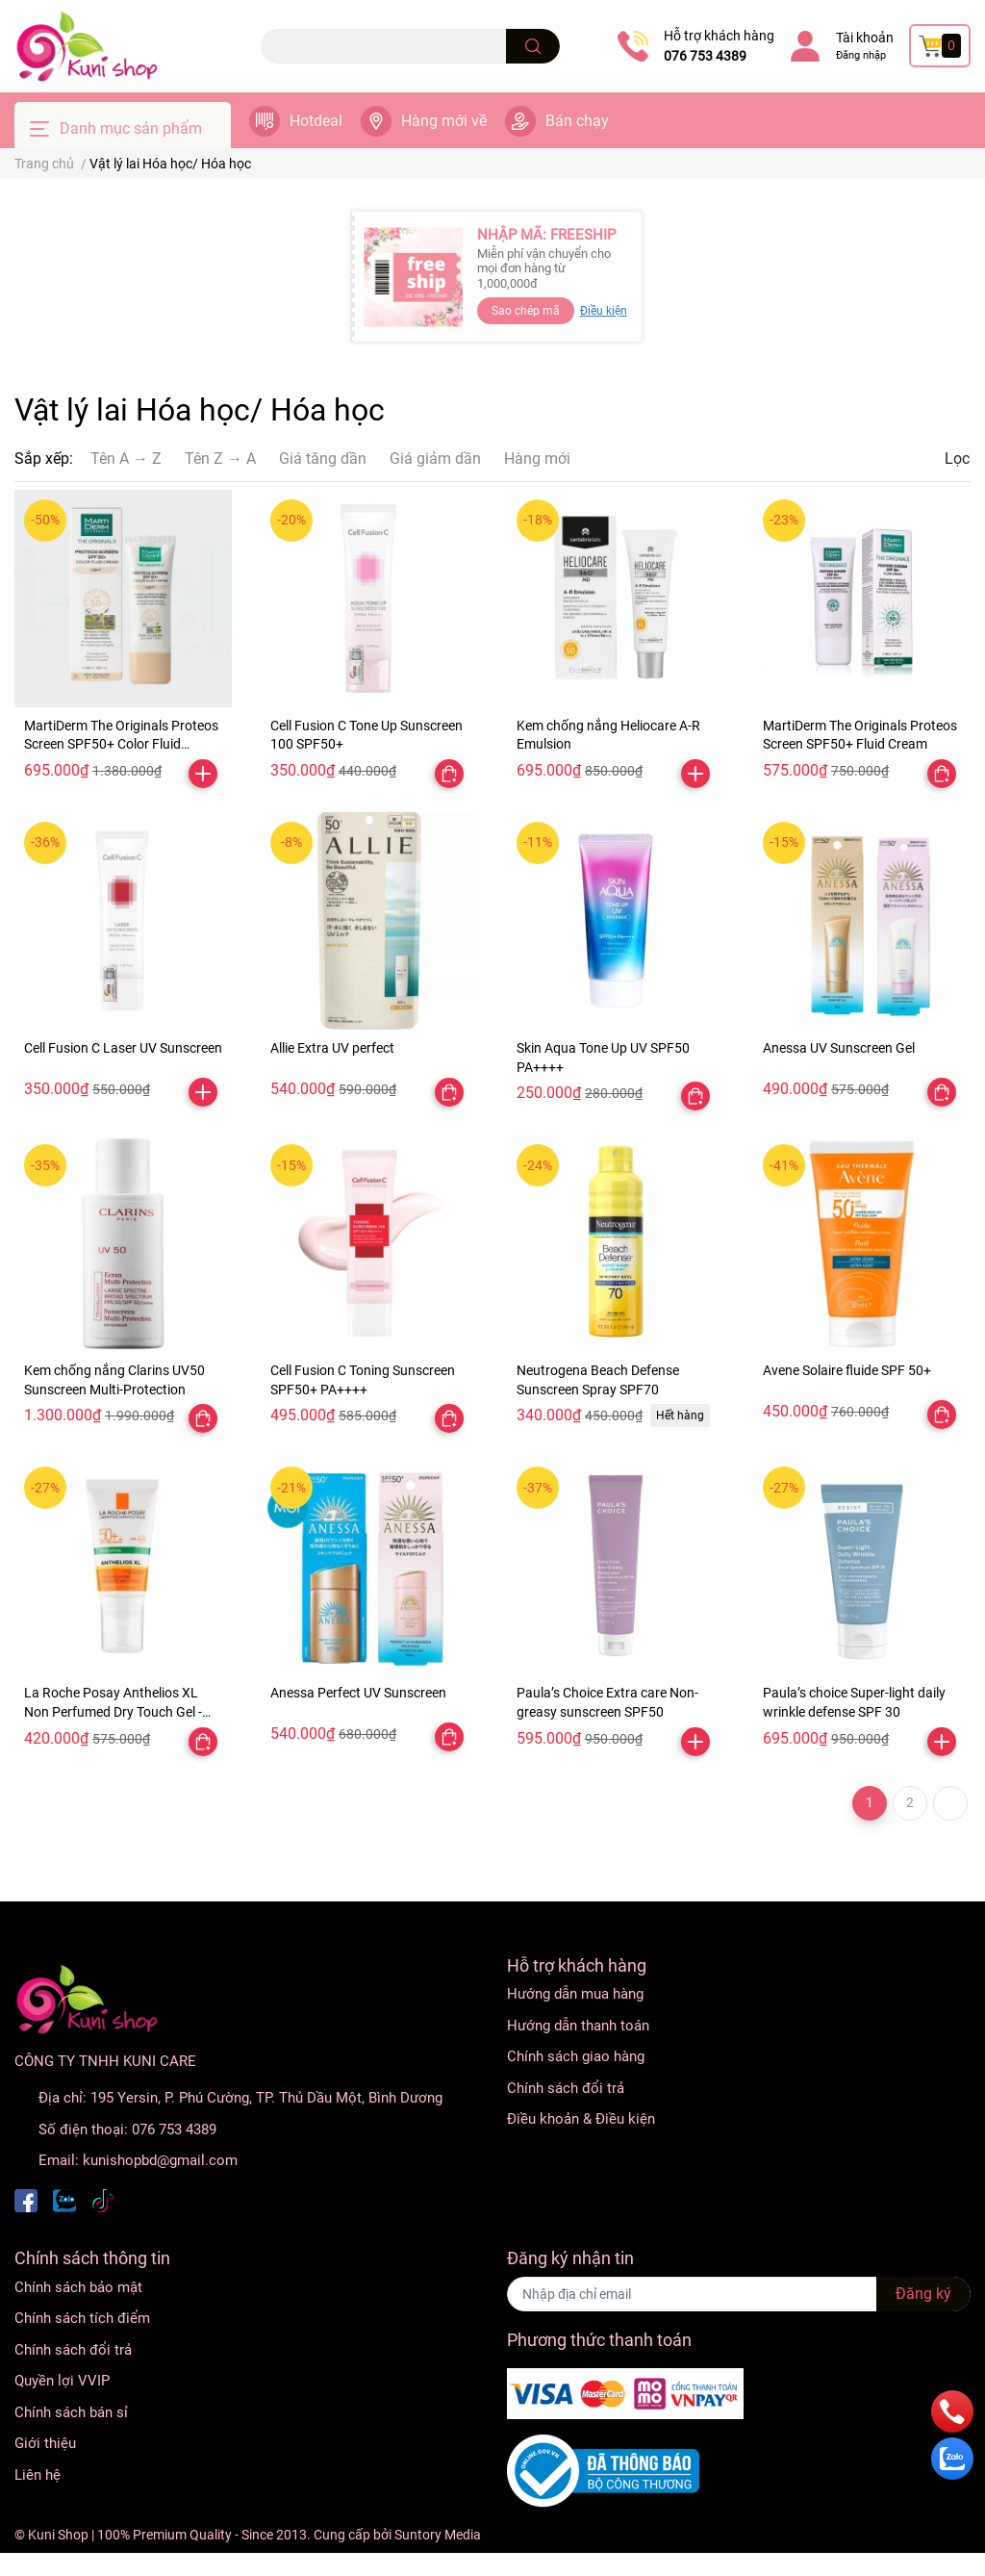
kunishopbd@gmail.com (160, 2160)
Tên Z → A (220, 458)
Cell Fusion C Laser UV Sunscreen (123, 1048)
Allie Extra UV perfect (332, 1048)
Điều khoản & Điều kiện (581, 2119)
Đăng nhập (861, 55)
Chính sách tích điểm (82, 2318)
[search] (533, 46)
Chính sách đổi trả (565, 2088)
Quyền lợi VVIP (62, 2380)
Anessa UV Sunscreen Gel (839, 1048)
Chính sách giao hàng (575, 2056)
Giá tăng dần (322, 458)
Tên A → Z (126, 458)
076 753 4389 (705, 56)
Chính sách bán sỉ (71, 2412)
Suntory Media (437, 2534)
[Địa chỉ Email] (739, 2294)
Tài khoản (865, 37)
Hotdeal (316, 121)
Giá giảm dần (435, 458)
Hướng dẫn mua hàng (575, 1993)
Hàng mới (537, 458)
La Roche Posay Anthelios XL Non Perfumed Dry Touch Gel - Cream (113, 1711)
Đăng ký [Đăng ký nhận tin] (923, 2293)
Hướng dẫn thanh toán (578, 2025)
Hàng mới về (444, 121)
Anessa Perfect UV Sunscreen (358, 1692)
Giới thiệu (45, 2443)
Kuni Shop (58, 2534)
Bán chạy (577, 121)
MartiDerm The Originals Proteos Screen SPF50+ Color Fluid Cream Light (121, 744)
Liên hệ (37, 2475)
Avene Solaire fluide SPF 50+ (847, 1370)
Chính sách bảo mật (78, 2287)
